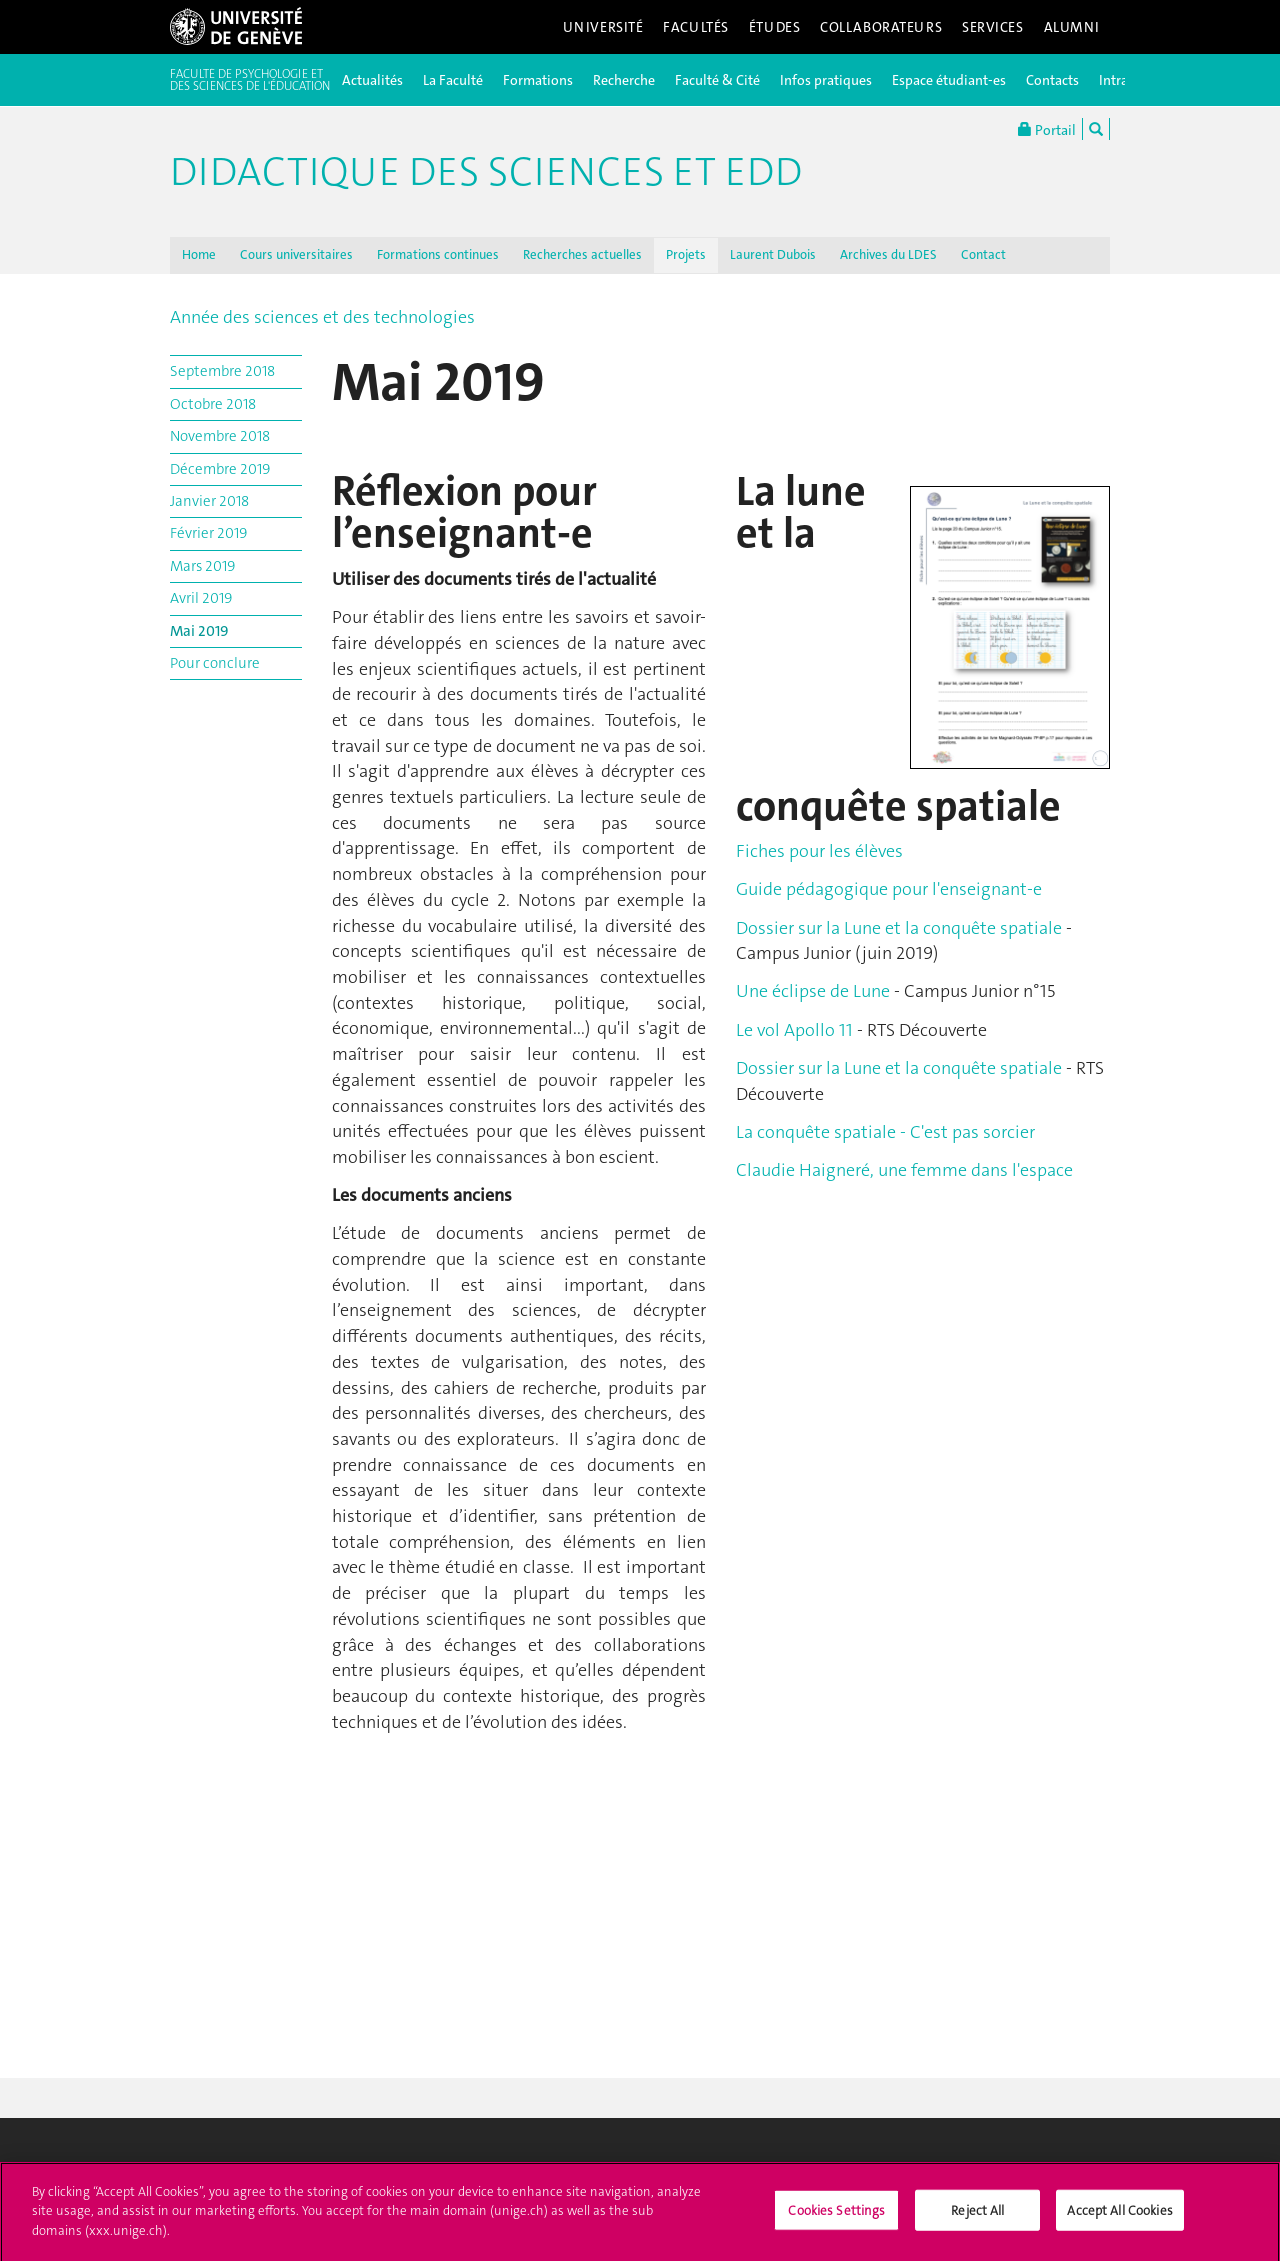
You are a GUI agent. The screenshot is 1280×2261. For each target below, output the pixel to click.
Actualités (372, 80)
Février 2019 (208, 533)
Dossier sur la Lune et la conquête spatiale (901, 928)
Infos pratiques (826, 80)
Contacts (1052, 80)
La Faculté (453, 80)
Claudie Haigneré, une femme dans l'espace (904, 1170)
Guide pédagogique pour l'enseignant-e (889, 889)
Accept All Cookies (1119, 2217)
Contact (983, 254)
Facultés (696, 27)
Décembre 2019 (220, 469)
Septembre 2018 (222, 371)
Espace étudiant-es (949, 80)
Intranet (1123, 80)
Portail (1047, 129)
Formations (538, 80)
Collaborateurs (881, 27)
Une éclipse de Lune (813, 991)
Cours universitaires (296, 254)
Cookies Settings (836, 2217)
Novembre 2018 (220, 436)
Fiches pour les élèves (819, 851)
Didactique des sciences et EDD (486, 172)
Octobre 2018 (213, 404)
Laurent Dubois (773, 254)
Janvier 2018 (209, 501)
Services (993, 27)
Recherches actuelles (582, 254)
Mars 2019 (202, 566)
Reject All (977, 2217)
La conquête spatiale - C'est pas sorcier (885, 1132)
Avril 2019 (201, 598)
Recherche (624, 80)
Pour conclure (215, 663)
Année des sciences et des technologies (322, 317)
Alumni (1072, 27)
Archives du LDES (888, 254)
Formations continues (438, 254)
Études (774, 27)
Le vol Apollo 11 (794, 1030)
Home (199, 254)
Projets (686, 254)
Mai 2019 (199, 631)
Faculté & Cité (717, 80)
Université (603, 27)
